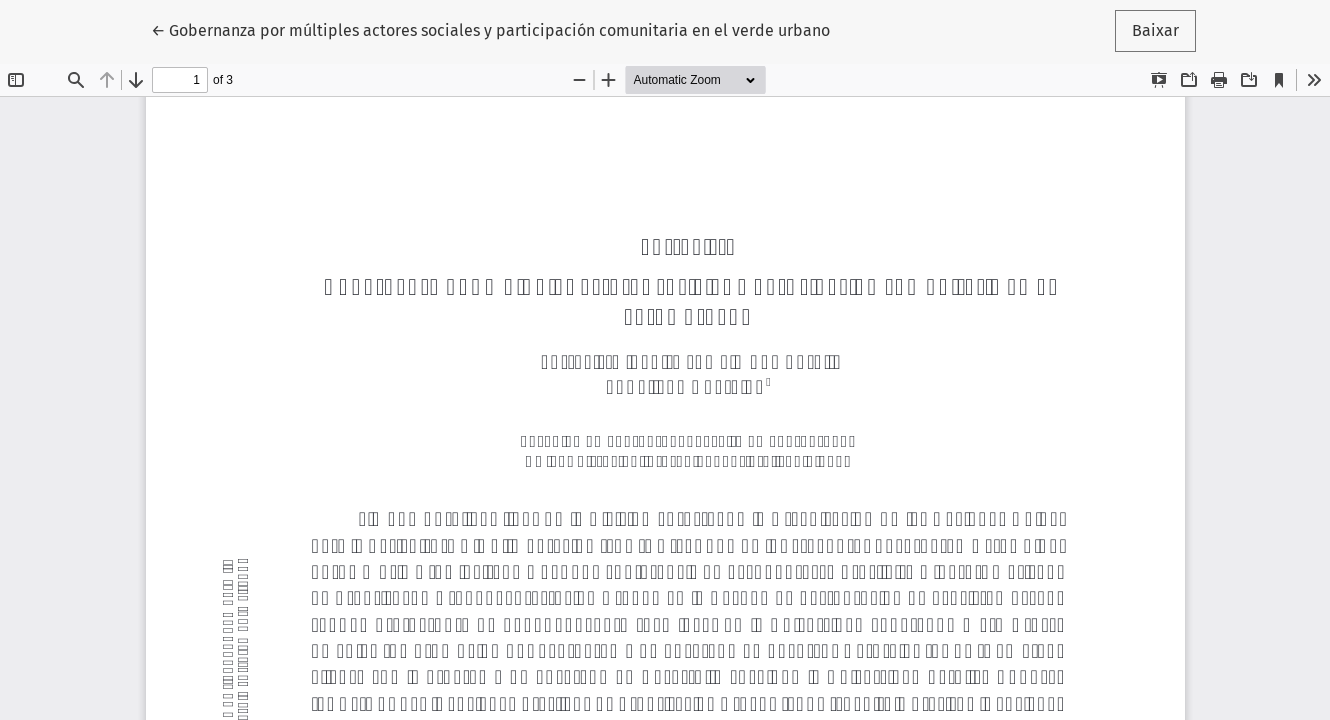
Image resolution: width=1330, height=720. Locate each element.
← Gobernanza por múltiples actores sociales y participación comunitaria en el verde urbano (490, 29)
